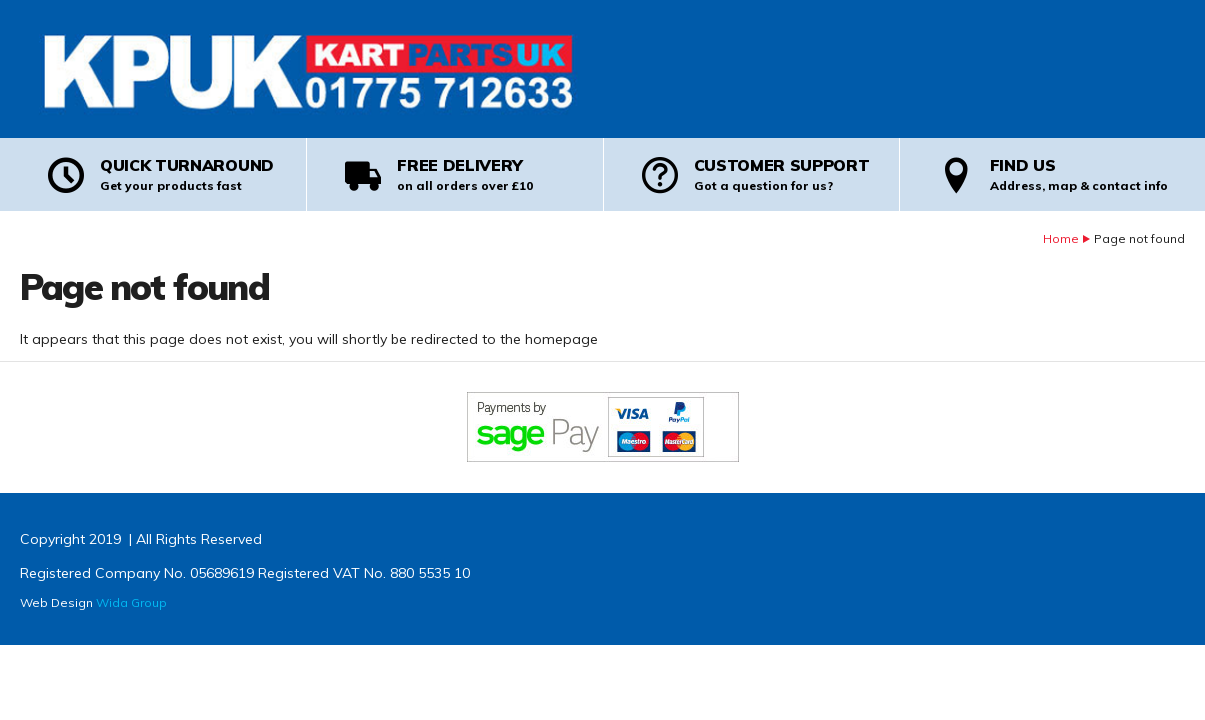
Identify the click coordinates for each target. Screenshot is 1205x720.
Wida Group (131, 602)
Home (1061, 238)
